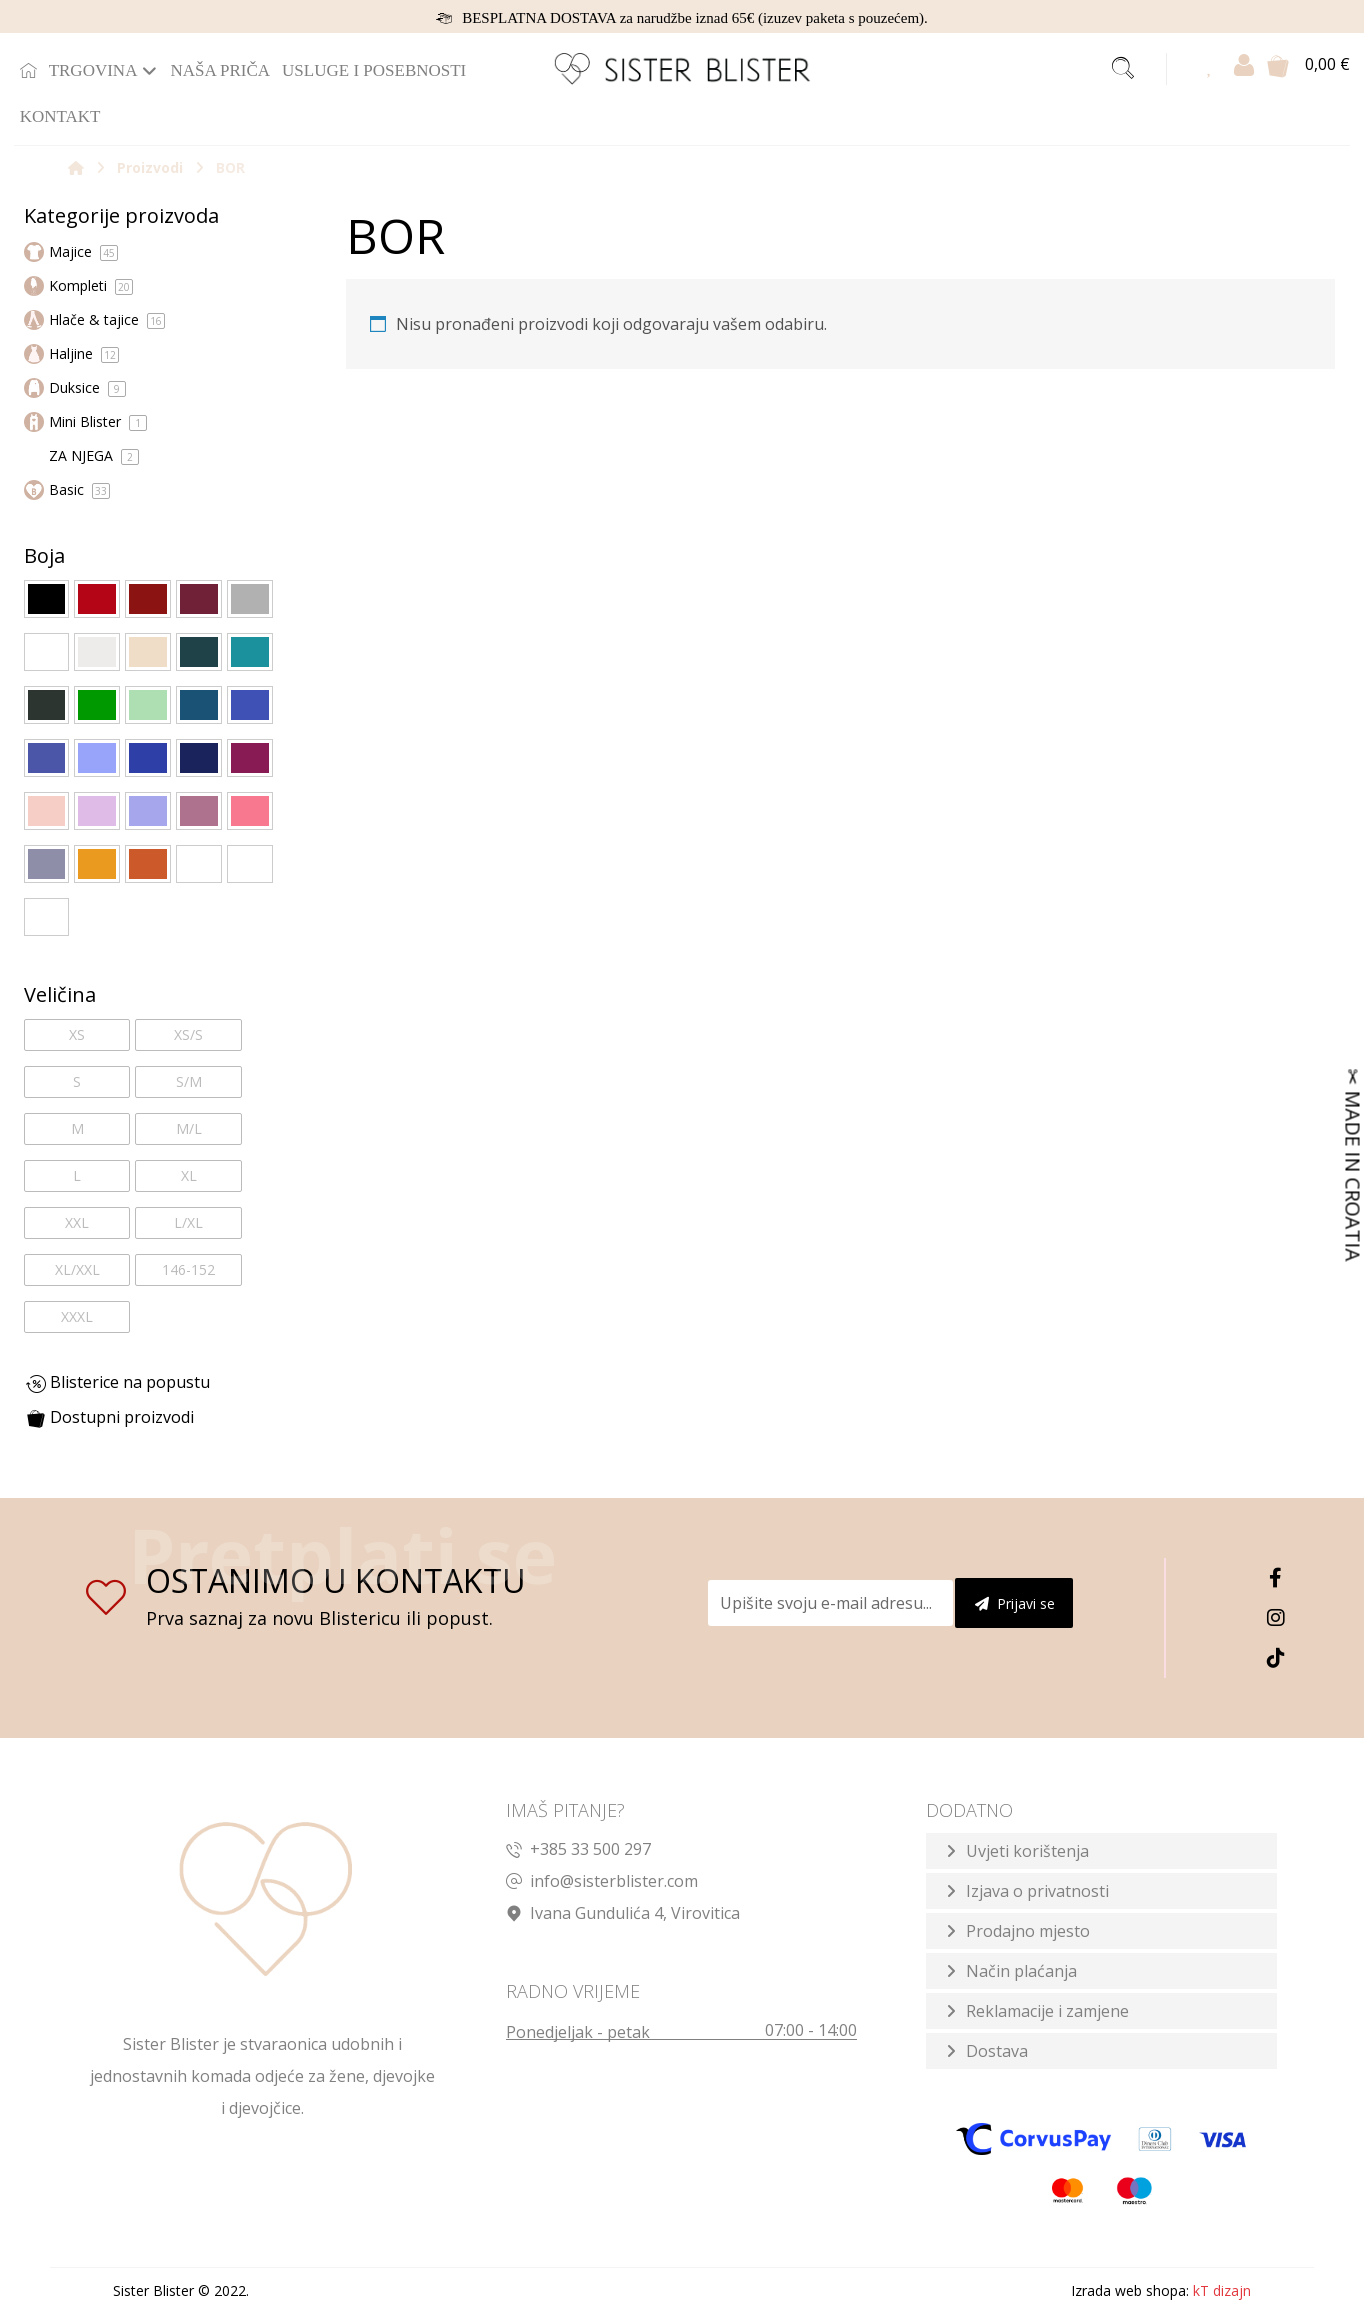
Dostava (997, 2051)
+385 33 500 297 (578, 1849)
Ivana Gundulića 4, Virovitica (623, 1913)
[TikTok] (1276, 1658)
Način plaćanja (1021, 1971)
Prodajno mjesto (1028, 1931)
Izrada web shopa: (1130, 2290)
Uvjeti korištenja (1027, 1851)
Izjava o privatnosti (1037, 1891)
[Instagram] (1276, 1618)
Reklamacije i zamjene (1047, 2011)
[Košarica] (1278, 64)
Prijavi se (1015, 1603)
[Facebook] (1276, 1578)
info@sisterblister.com (602, 1881)
